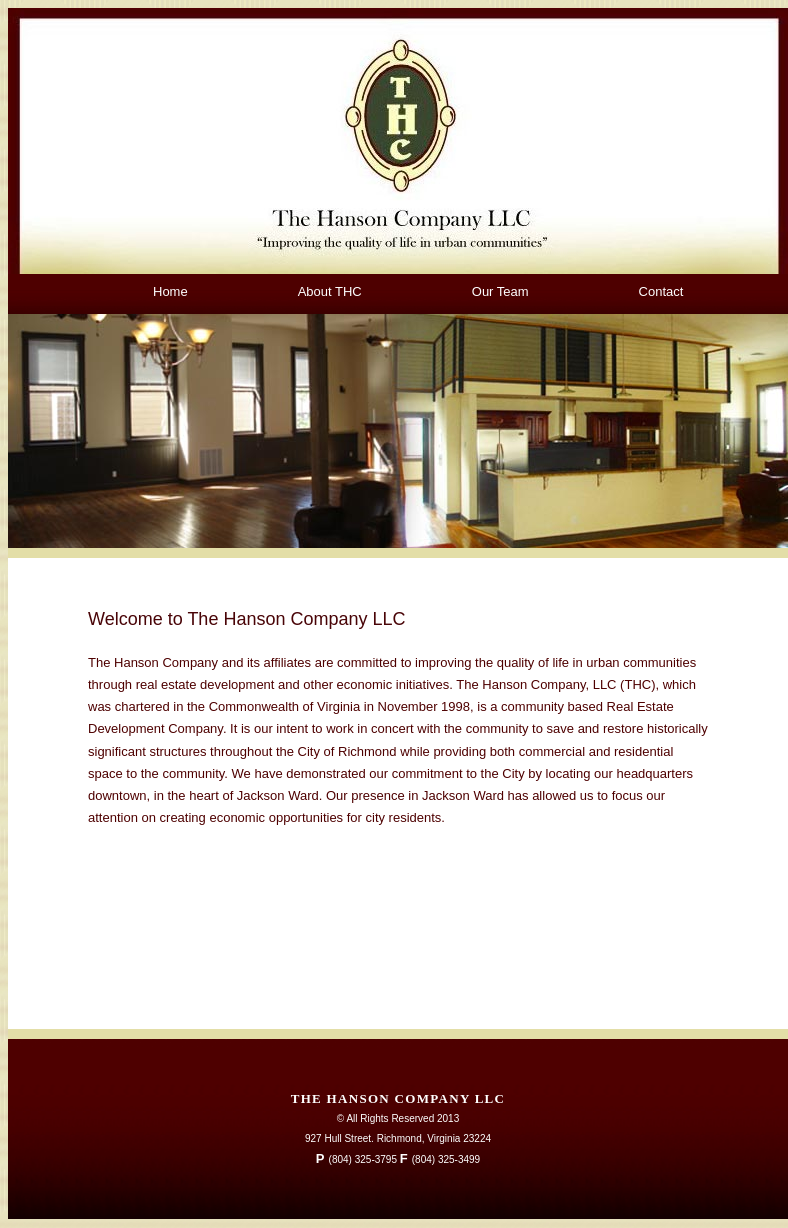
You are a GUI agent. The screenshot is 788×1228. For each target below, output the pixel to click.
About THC (330, 291)
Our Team (500, 291)
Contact (661, 291)
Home (170, 291)
